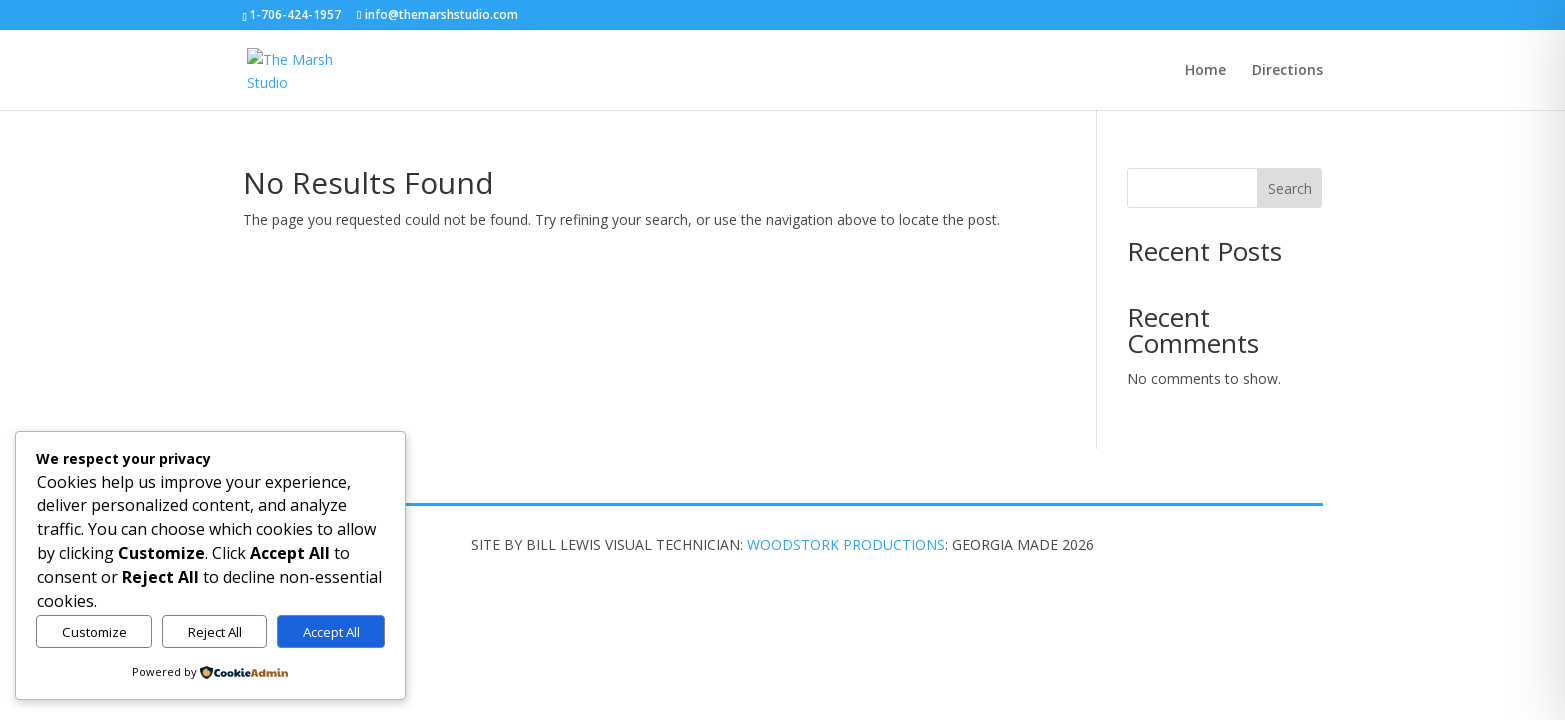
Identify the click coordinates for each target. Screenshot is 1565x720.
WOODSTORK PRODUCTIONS (846, 544)
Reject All (215, 632)
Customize (94, 632)
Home (1205, 71)
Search (1290, 188)
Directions (1287, 71)
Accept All (331, 632)
